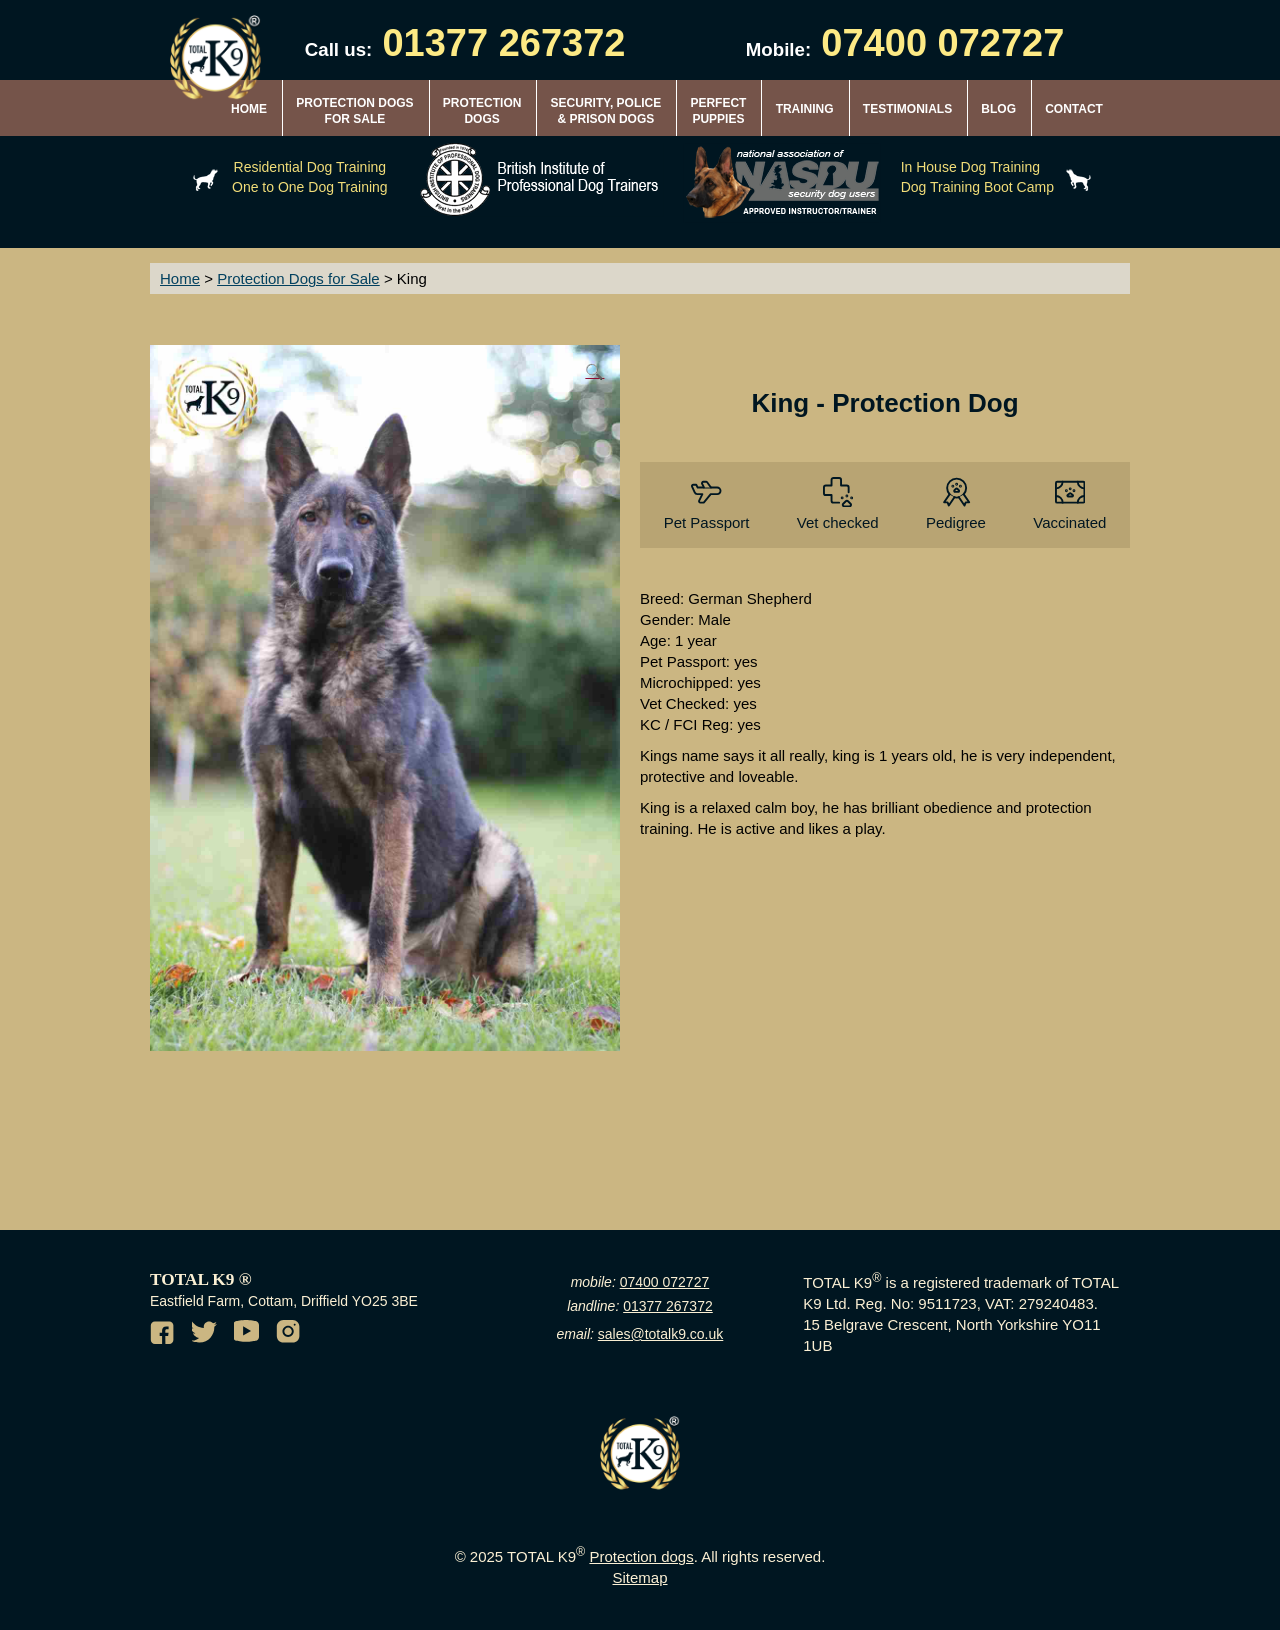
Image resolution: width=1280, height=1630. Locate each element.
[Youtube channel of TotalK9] (249, 1335)
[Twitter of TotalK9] (207, 1335)
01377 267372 (668, 1306)
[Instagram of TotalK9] (291, 1335)
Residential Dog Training (310, 167)
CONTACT (1074, 109)
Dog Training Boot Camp (977, 187)
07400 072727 (665, 1282)
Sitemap (639, 1577)
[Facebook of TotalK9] (165, 1335)
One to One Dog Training (310, 187)
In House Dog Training (970, 167)
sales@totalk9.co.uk (661, 1334)
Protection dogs (641, 1556)
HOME (249, 109)
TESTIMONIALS (907, 109)
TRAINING (805, 109)
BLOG (998, 109)
